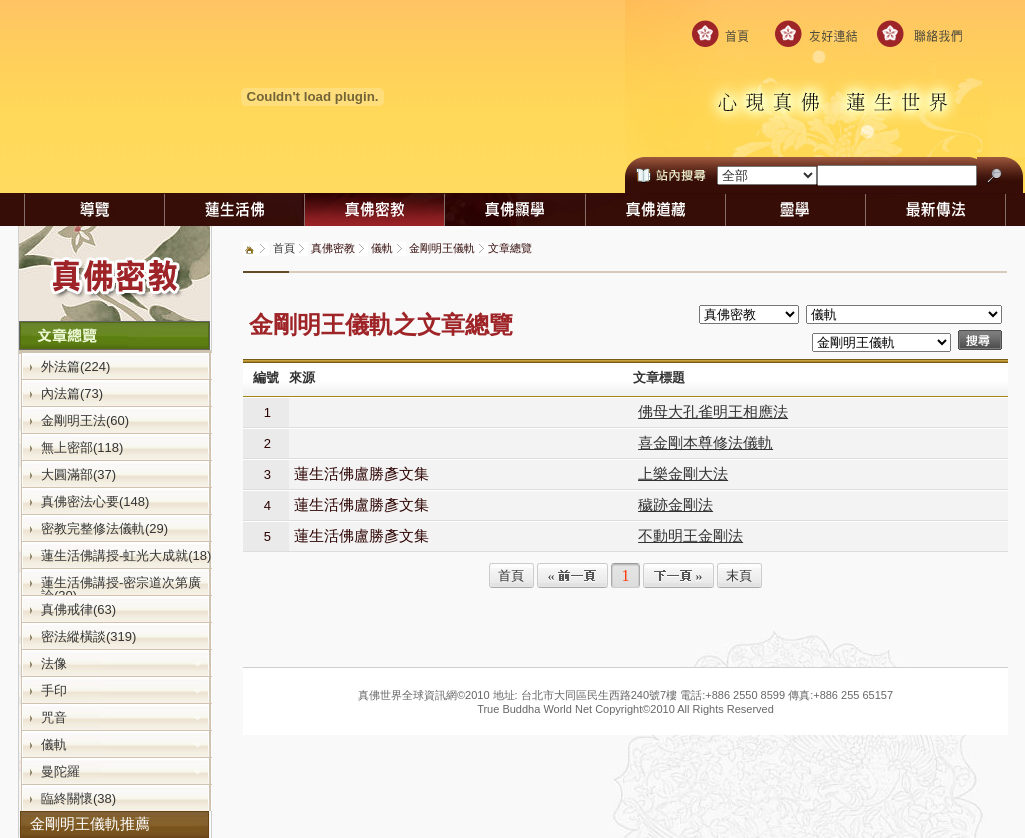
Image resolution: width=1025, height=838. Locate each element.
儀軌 (121, 744)
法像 (121, 663)
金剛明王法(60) (85, 420)
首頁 (284, 248)
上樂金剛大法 (683, 473)
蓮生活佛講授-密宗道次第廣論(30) (121, 588)
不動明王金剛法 (690, 535)
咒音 (121, 717)
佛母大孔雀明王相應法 (713, 411)
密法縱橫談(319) (88, 636)
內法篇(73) (72, 393)
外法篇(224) (75, 366)
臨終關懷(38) (78, 798)
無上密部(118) (82, 447)
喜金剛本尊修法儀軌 (705, 442)
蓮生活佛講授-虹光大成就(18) (126, 555)
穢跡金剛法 (675, 504)
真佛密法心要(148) (95, 501)
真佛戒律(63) (78, 609)
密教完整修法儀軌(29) (104, 528)
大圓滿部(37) (78, 474)
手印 (121, 690)
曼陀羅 (121, 771)
